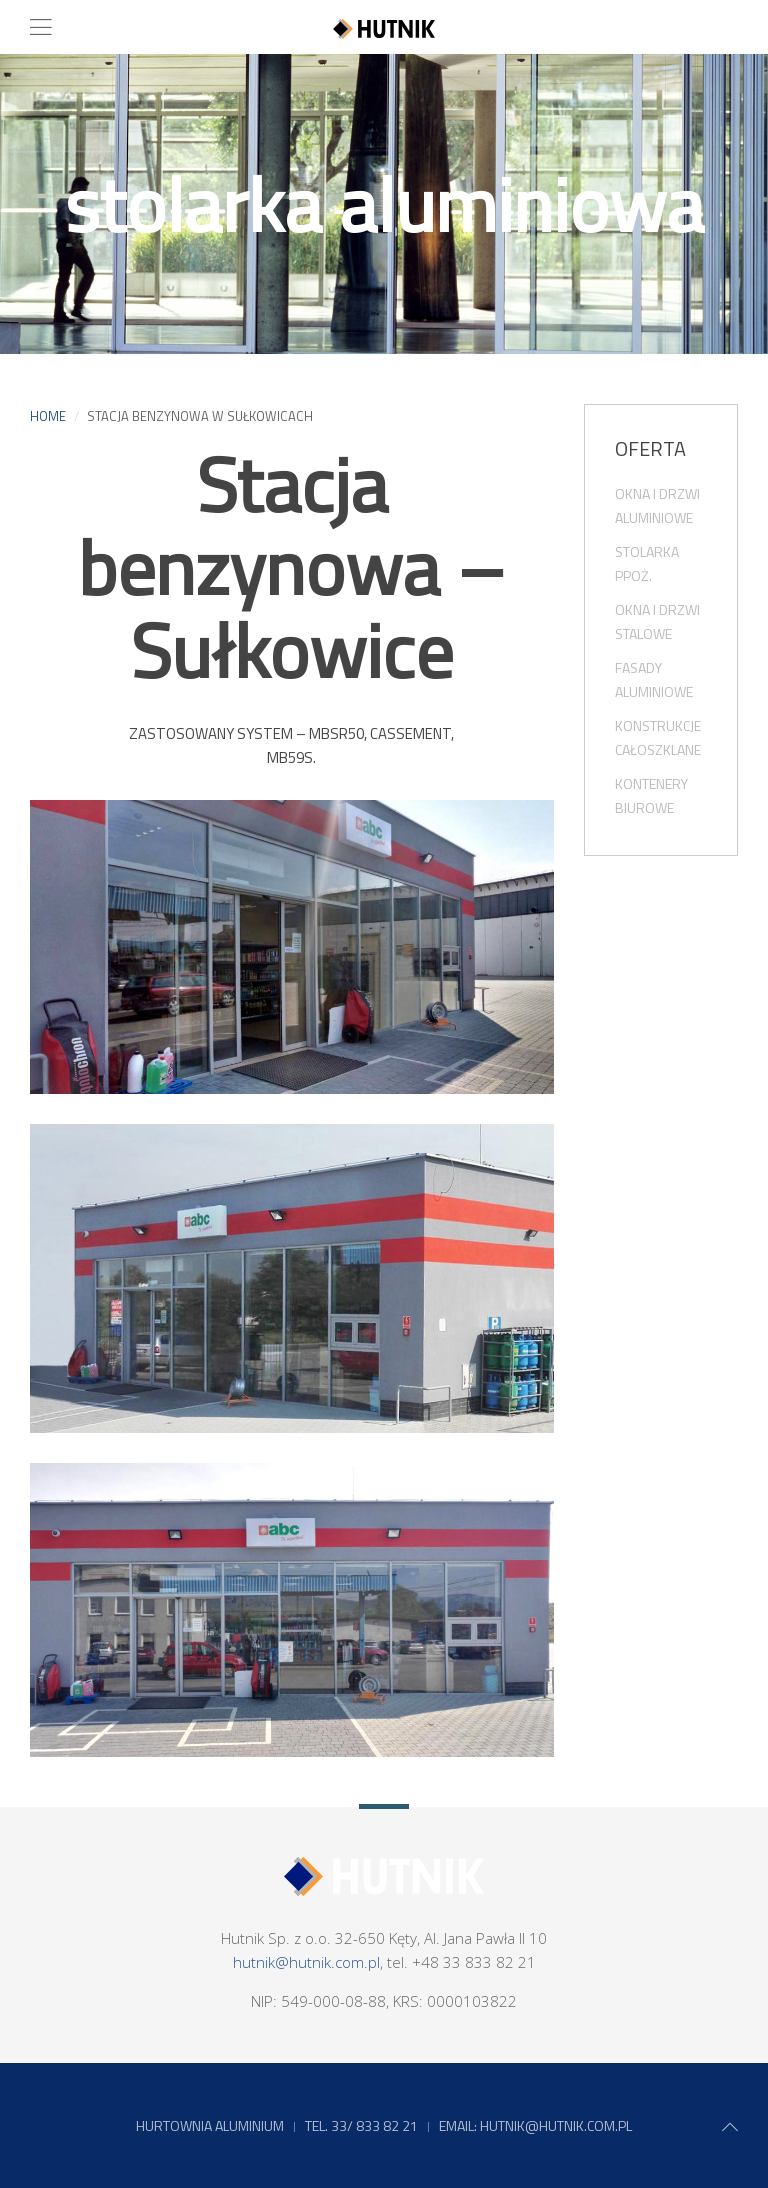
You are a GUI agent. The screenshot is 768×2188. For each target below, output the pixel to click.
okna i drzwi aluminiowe (657, 505)
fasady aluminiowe (654, 679)
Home (48, 416)
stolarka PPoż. (647, 563)
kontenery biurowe (651, 795)
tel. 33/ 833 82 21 (361, 2125)
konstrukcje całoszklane (658, 737)
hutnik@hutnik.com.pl (306, 1962)
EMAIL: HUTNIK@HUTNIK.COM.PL (535, 2125)
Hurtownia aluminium (210, 2125)
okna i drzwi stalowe (657, 621)
